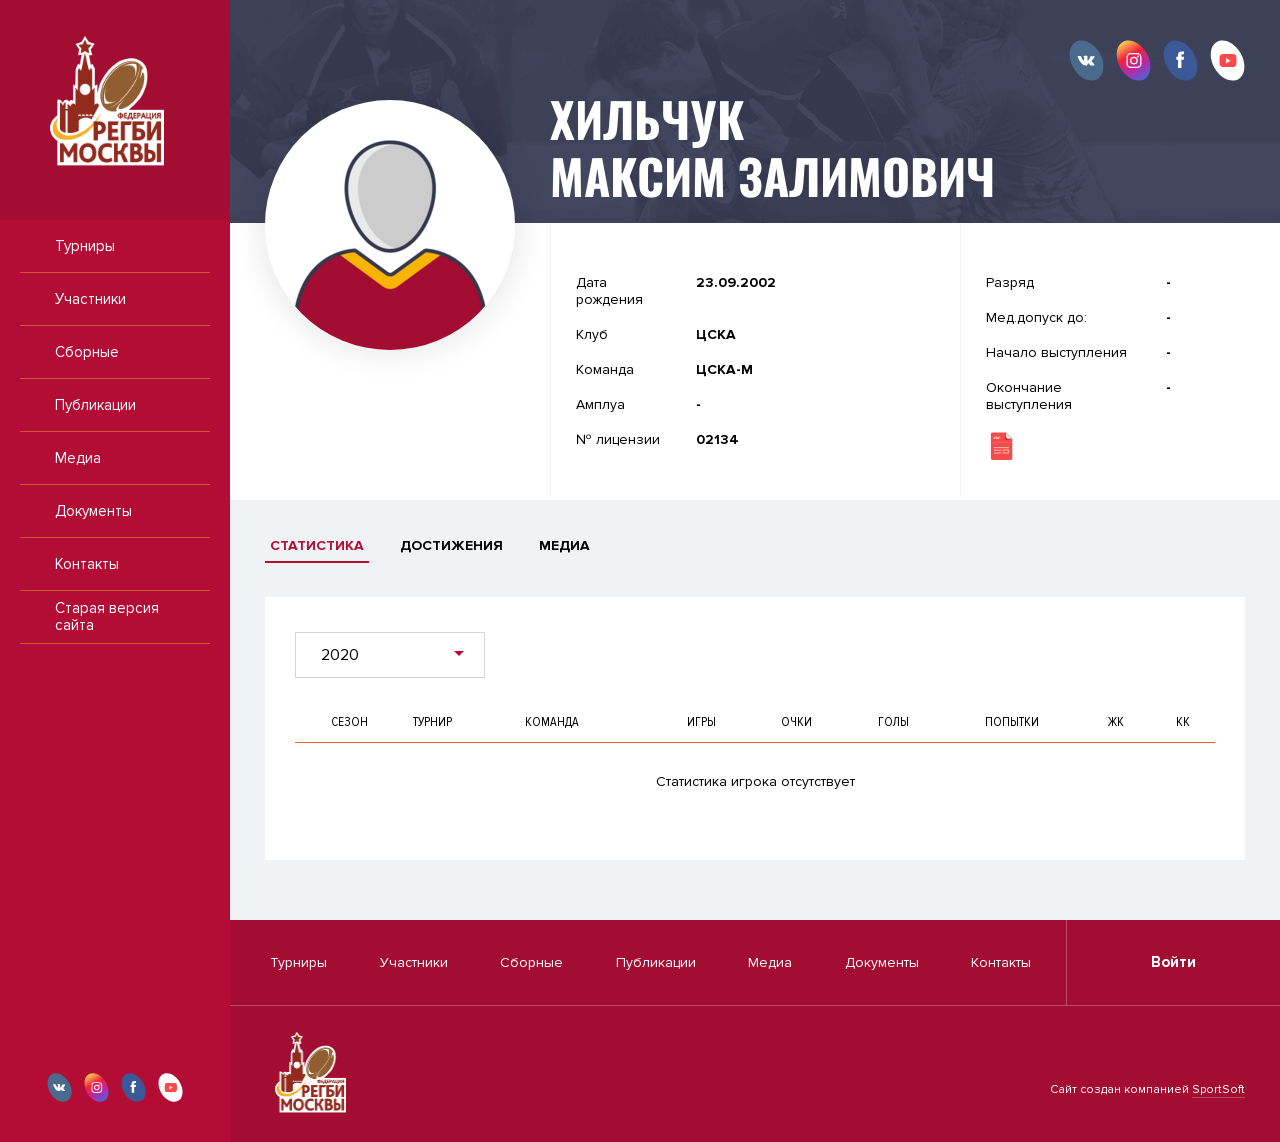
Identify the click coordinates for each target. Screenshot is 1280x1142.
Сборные (87, 352)
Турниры (85, 246)
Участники (90, 299)
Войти (1173, 962)
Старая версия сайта (107, 616)
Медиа (78, 458)
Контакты (87, 564)
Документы (93, 511)
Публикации (95, 405)
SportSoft (1218, 1089)
